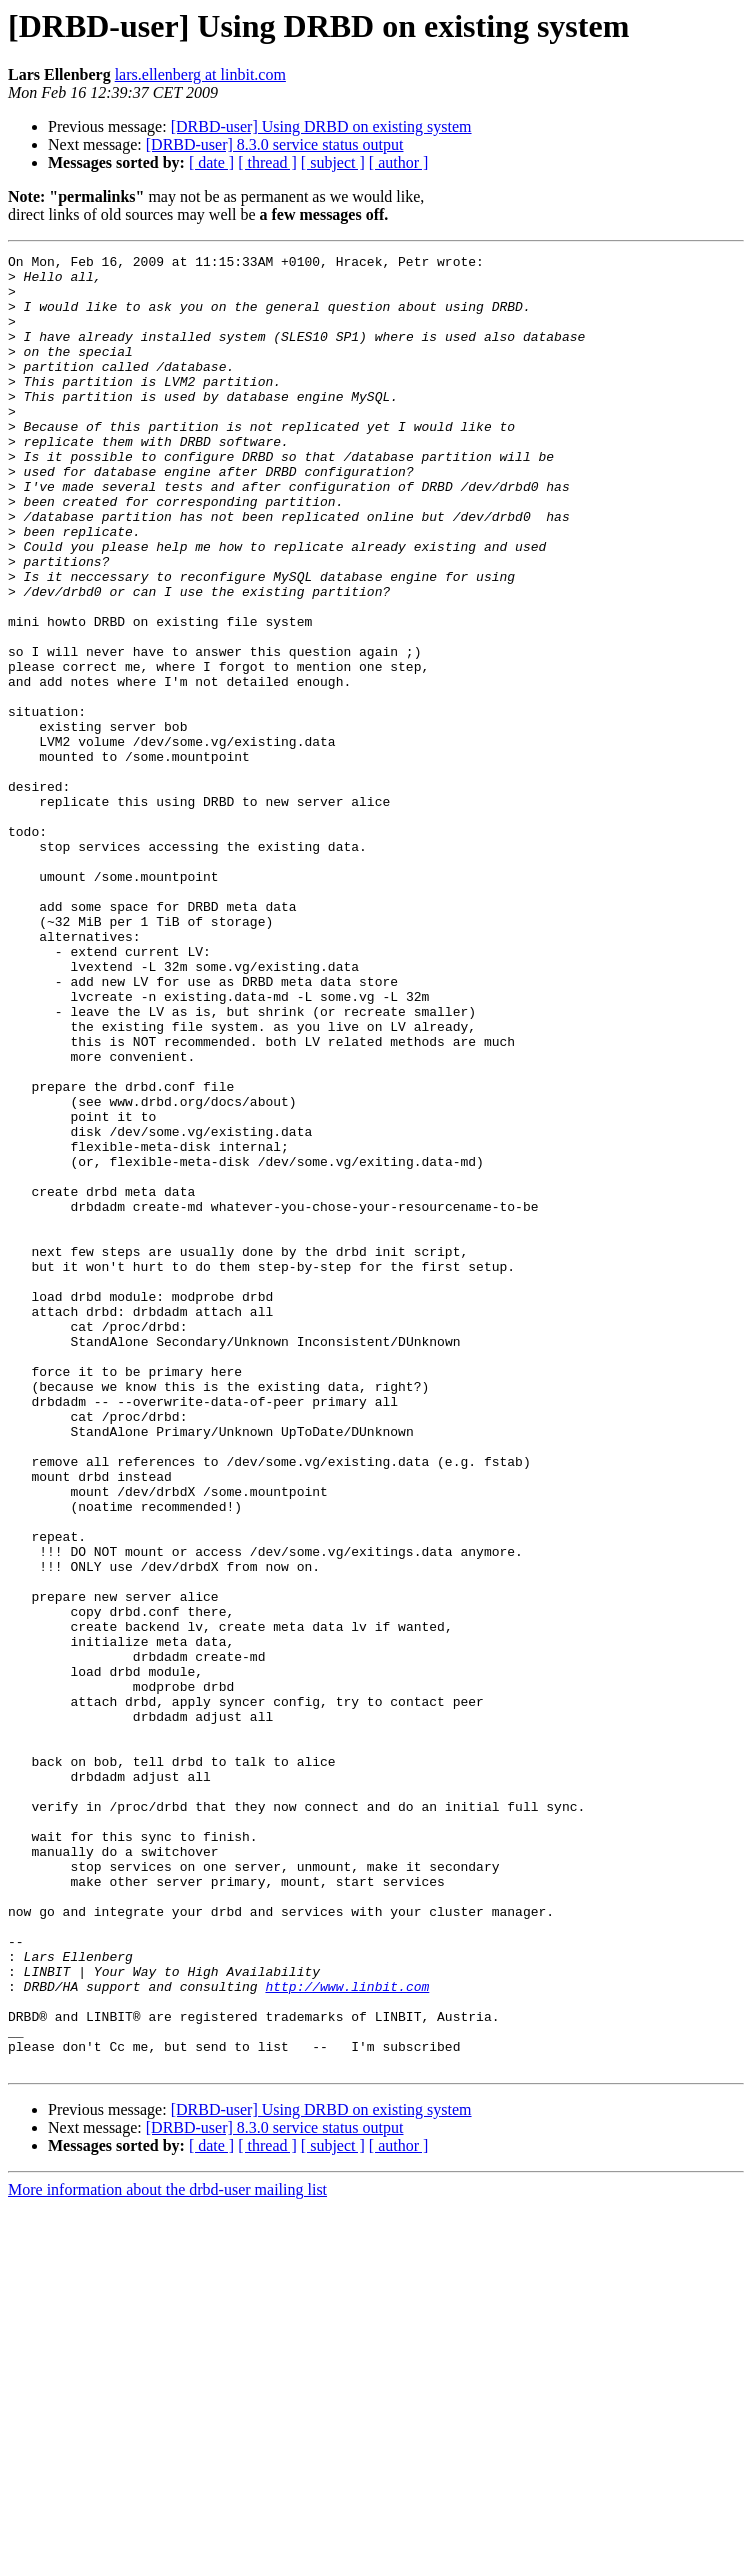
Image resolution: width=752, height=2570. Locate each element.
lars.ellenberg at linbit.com (200, 74)
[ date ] (211, 162)
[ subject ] (333, 162)
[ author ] (399, 162)
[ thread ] (267, 162)
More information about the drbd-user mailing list (167, 2552)
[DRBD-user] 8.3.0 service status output (275, 144)
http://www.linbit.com (347, 2334)
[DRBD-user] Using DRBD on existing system (321, 126)
